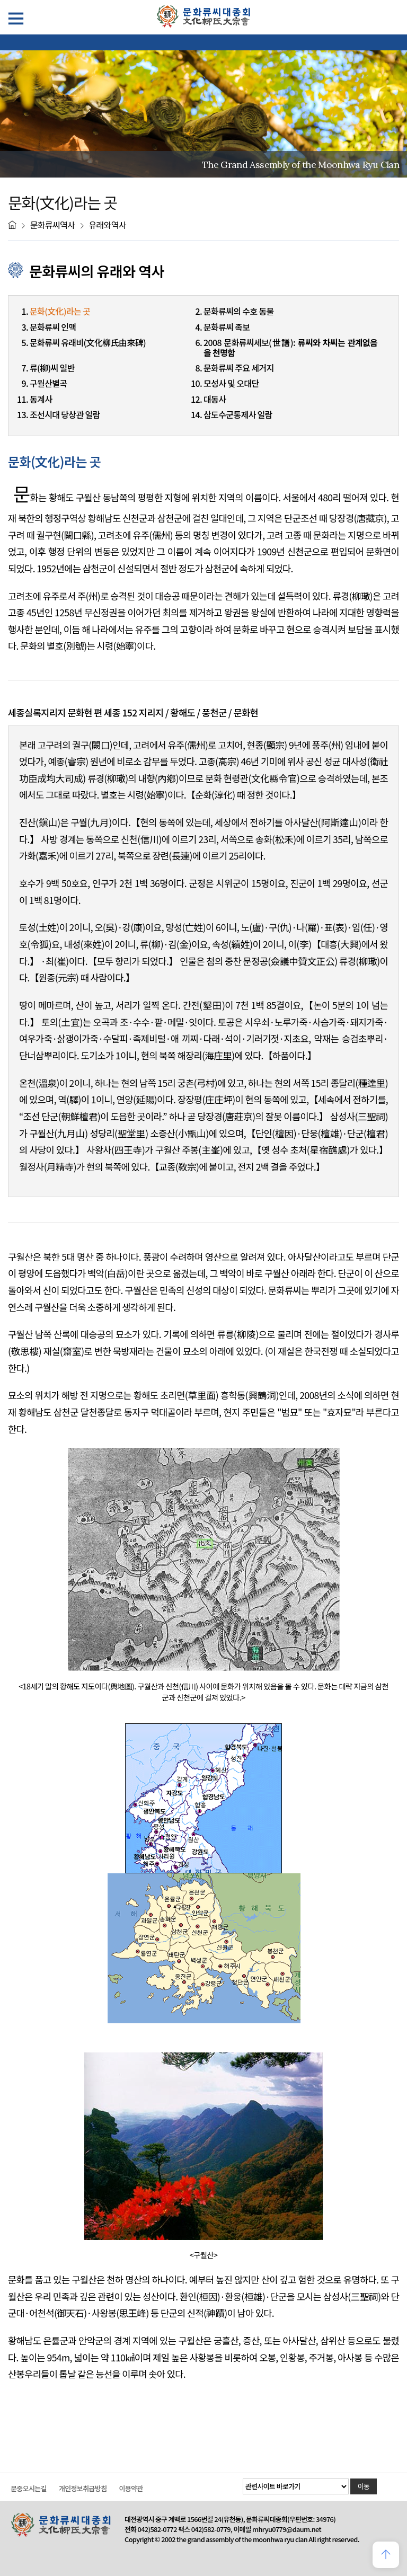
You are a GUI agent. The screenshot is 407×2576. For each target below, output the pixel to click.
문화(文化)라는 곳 (60, 311)
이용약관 (131, 2488)
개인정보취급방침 (83, 2488)
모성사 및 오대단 (231, 383)
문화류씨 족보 (227, 327)
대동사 (215, 399)
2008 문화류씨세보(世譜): (290, 347)
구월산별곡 (48, 383)
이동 (364, 2486)
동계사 (41, 399)
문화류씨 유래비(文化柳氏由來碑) (88, 342)
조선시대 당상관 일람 (65, 414)
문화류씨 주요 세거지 (239, 367)
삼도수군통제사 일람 (238, 414)
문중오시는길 (29, 2488)
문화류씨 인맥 (53, 327)
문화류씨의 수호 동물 (239, 311)
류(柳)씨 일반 (52, 367)
